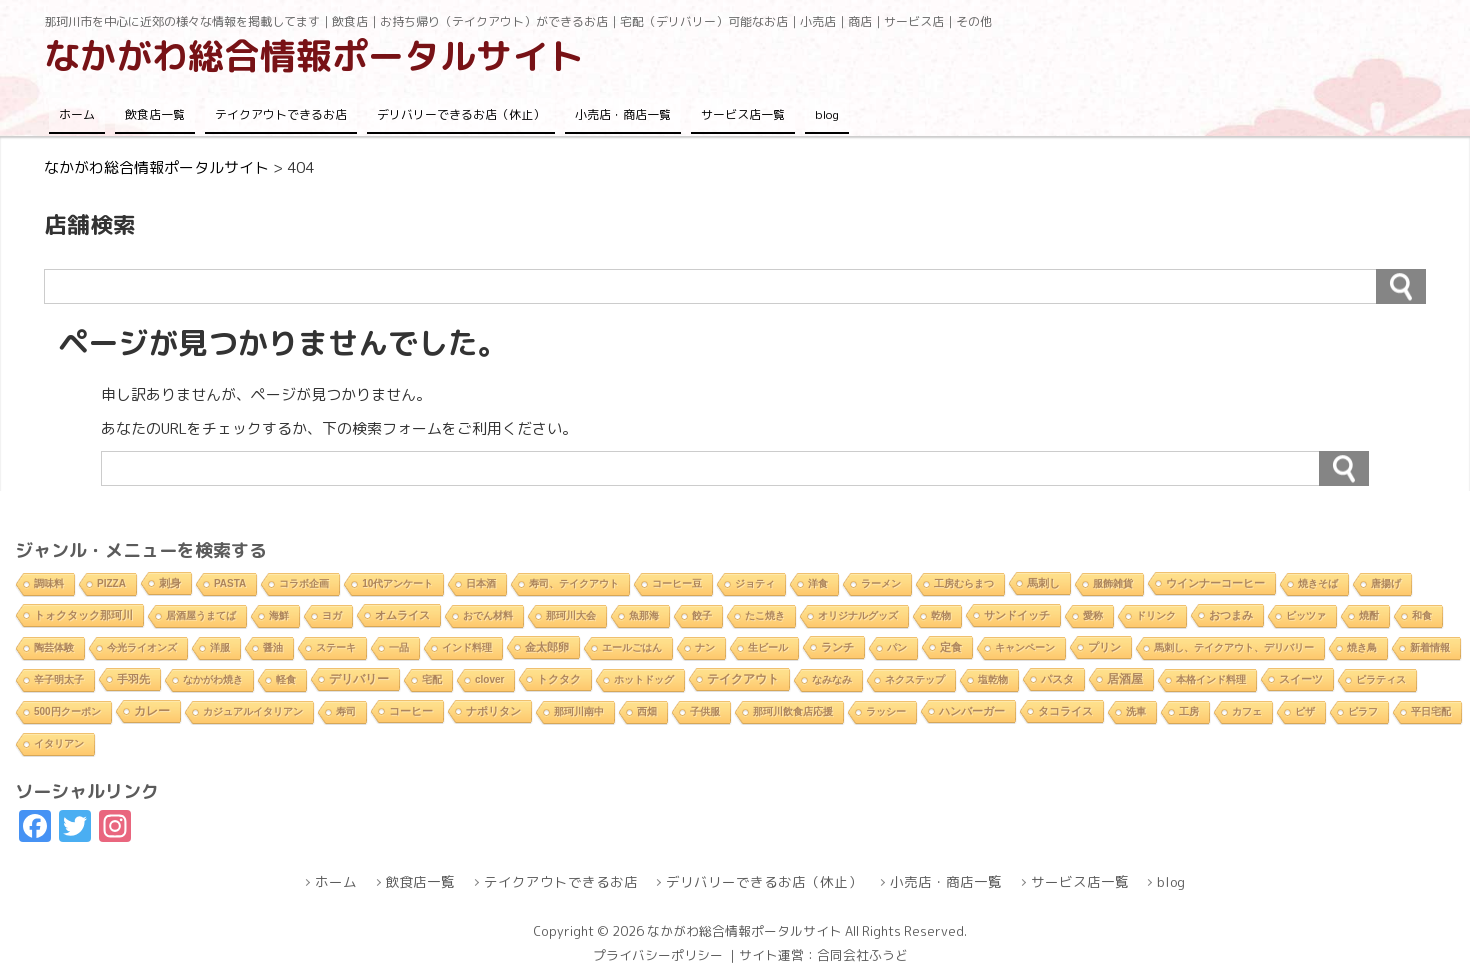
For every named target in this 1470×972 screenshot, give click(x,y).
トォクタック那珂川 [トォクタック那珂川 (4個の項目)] (83, 615)
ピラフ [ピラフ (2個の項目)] (1363, 711)
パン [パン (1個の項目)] (897, 647)
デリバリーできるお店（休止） (461, 114)
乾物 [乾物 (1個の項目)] (941, 615)
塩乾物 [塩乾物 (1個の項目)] (993, 679)
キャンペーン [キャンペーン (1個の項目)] (1025, 647)
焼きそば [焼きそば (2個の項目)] (1318, 583)
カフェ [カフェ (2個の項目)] (1247, 711)
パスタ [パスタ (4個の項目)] (1057, 679)
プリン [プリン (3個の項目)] (1104, 647)
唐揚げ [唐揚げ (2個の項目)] (1386, 583)
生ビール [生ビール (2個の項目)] (768, 647)
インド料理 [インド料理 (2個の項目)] (467, 647)
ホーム (77, 114)
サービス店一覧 (743, 114)
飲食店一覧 (155, 114)
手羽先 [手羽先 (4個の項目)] (133, 679)
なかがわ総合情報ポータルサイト (314, 55)
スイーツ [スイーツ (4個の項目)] (1301, 679)
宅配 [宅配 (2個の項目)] (432, 679)
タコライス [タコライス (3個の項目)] (1065, 711)
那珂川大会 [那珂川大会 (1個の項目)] (571, 615)
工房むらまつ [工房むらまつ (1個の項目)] (964, 583)
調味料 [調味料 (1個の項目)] (49, 583)
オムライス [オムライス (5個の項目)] (402, 615)
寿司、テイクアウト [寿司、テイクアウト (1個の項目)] (574, 583)
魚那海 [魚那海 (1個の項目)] (644, 615)
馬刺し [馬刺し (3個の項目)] (1043, 583)
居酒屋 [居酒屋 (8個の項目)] (1125, 678)
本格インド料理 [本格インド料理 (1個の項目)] (1211, 679)
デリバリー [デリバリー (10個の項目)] (359, 679)
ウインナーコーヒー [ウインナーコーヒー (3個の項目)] (1215, 583)
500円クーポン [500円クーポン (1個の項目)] (67, 711)
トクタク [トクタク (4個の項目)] (559, 679)
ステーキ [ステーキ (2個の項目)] (336, 647)
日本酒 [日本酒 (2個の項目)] (481, 583)
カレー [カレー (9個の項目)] (152, 711)
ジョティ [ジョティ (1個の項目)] (755, 583)
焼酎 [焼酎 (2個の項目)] (1369, 615)
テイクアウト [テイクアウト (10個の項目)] (743, 679)
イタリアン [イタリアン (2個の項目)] (59, 743)
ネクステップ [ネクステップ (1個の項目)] (915, 679)
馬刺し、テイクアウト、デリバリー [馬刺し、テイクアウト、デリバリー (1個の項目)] (1234, 647)
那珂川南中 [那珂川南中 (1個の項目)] (579, 711)
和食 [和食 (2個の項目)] (1422, 615)
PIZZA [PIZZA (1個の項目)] (111, 583)
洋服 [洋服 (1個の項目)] (220, 647)
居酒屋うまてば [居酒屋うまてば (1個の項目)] (201, 615)
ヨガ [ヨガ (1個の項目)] (332, 615)
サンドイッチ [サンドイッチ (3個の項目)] (1017, 615)
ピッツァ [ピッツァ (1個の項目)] (1306, 615)
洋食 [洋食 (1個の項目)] (818, 583)
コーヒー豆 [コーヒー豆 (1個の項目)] (677, 583)
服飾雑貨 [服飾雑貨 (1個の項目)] (1113, 583)
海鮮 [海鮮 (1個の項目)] (279, 615)
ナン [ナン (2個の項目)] (705, 647)
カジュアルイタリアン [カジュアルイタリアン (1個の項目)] (253, 711)
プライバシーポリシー (658, 955)
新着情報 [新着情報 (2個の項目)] (1430, 647)
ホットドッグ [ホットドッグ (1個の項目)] (644, 679)
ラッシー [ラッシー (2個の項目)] (886, 711)
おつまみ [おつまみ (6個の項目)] (1231, 615)
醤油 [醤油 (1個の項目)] (273, 647)
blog (827, 114)
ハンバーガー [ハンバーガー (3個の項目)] (972, 711)
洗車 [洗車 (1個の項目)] (1136, 711)
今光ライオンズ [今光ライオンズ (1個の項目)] (142, 647)
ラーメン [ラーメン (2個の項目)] (881, 583)
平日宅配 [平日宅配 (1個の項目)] (1431, 711)
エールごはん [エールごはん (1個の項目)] (632, 647)
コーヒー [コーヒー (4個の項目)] (411, 711)
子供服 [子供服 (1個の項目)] (705, 711)
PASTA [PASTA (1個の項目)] (230, 583)
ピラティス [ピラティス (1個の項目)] (1381, 679)
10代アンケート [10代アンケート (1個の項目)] (397, 583)
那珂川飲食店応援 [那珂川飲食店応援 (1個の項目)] (793, 711)
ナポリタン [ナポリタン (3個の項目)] (493, 711)
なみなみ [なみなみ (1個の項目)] (832, 679)
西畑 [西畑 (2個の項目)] (647, 711)
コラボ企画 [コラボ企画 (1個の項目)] (304, 583)
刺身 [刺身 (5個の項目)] (170, 583)
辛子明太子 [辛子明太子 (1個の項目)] (59, 679)
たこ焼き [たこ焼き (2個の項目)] (765, 615)
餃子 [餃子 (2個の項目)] (702, 615)
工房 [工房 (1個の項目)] (1189, 711)
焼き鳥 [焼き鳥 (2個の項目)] (1362, 647)
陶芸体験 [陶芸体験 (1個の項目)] (54, 647)
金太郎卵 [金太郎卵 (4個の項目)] (547, 647)
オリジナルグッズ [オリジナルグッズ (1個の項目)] (858, 615)
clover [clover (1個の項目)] (489, 679)
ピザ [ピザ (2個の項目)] (1305, 711)
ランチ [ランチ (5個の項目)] (837, 647)
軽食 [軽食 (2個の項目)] (286, 679)
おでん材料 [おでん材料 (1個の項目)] (488, 615)
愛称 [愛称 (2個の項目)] (1093, 615)
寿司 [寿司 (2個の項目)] (346, 711)
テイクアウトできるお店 (281, 114)
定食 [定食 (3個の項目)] (951, 647)
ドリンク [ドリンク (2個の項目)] (1156, 615)
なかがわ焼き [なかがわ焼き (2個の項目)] (213, 679)
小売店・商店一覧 (623, 114)
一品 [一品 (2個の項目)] (399, 647)
